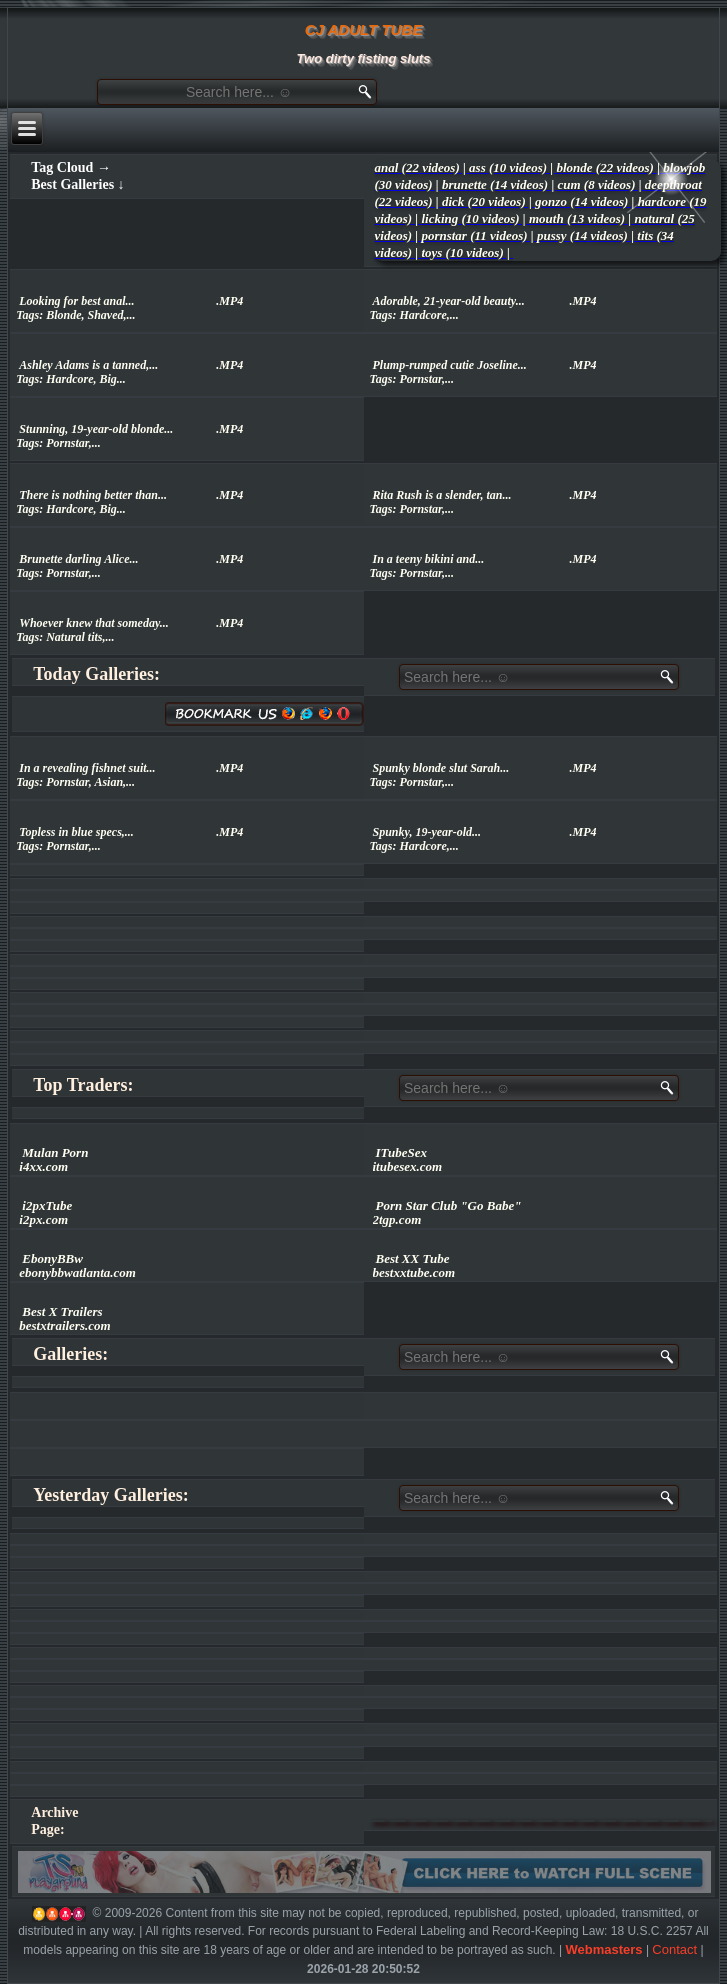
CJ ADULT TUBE (364, 29)
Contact (674, 1949)
